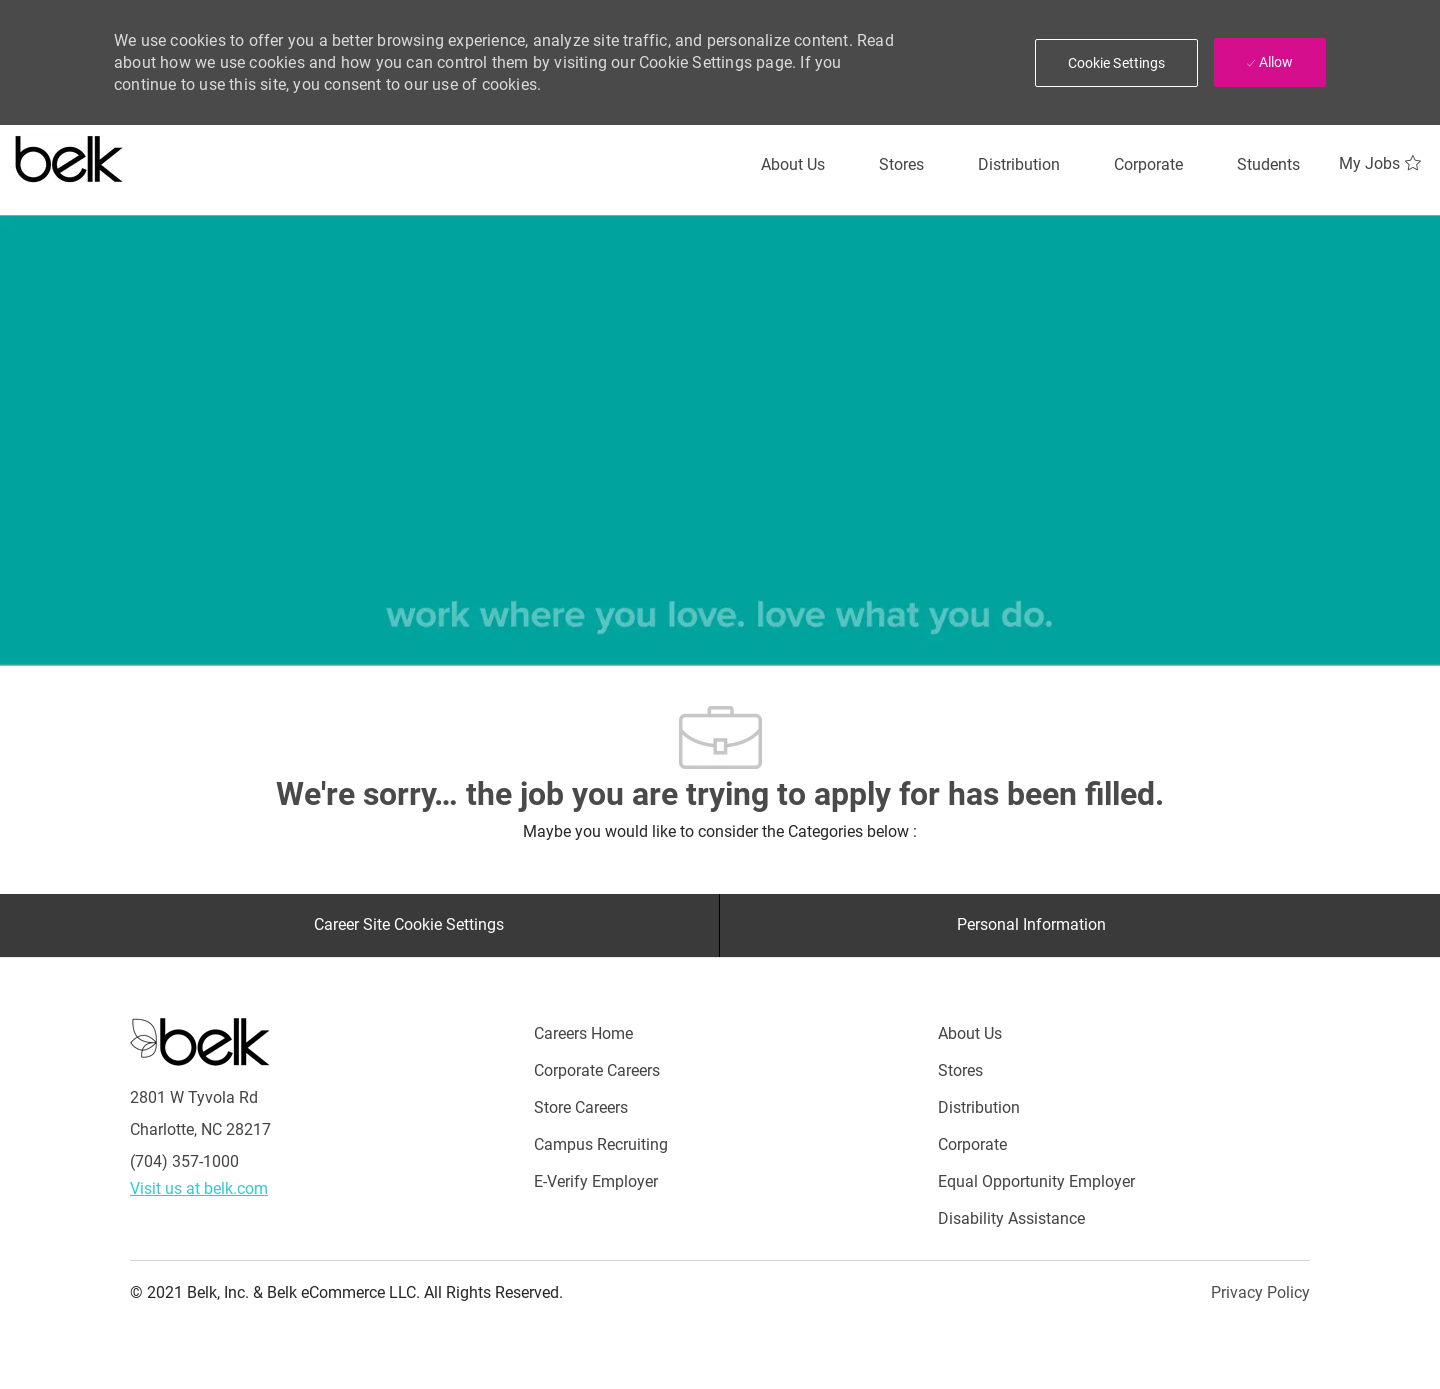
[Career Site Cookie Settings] (409, 925)
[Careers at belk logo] (69, 155)
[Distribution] (1019, 165)
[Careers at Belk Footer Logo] (200, 1040)
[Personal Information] (1031, 925)
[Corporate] (1148, 165)
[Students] (1268, 165)
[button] (1117, 63)
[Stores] (901, 165)
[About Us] (793, 165)
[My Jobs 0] (1382, 164)
